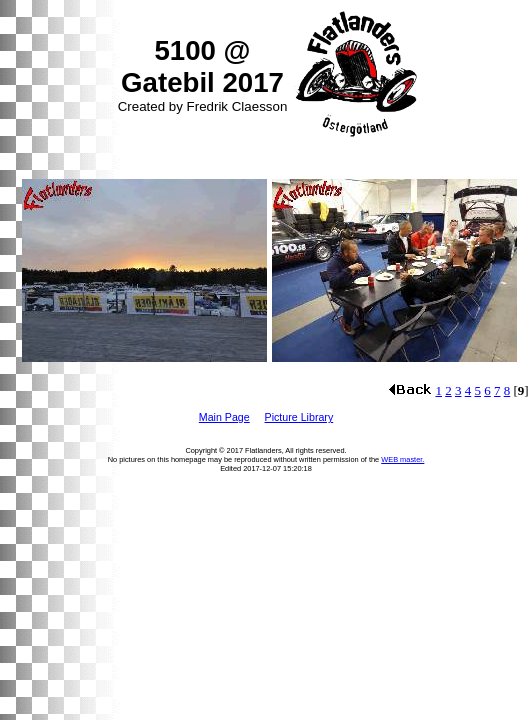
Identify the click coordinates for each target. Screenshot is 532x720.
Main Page (224, 417)
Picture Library (299, 417)
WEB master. (402, 459)
